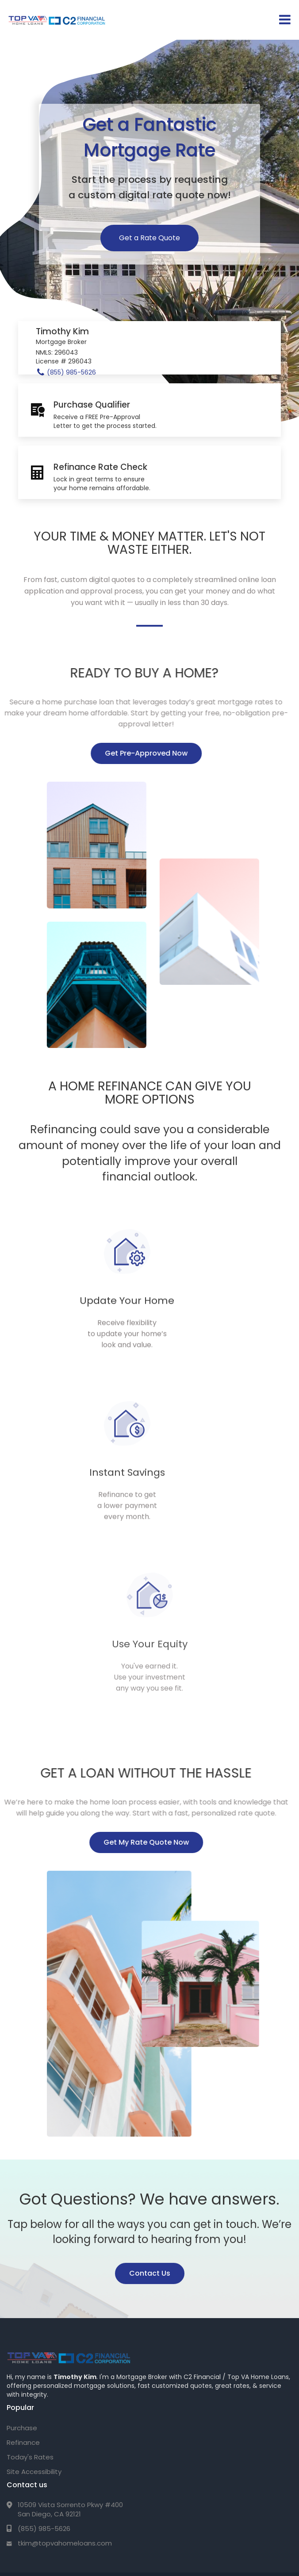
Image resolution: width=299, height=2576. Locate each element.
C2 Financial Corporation (72, 2427)
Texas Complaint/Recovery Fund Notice (122, 2504)
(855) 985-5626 (44, 2356)
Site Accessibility (34, 2299)
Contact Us (149, 2093)
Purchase (22, 2255)
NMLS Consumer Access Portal (225, 2504)
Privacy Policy (43, 2504)
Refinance (23, 2270)
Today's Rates (30, 2284)
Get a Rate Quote (149, 238)
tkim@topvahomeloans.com (65, 2371)
